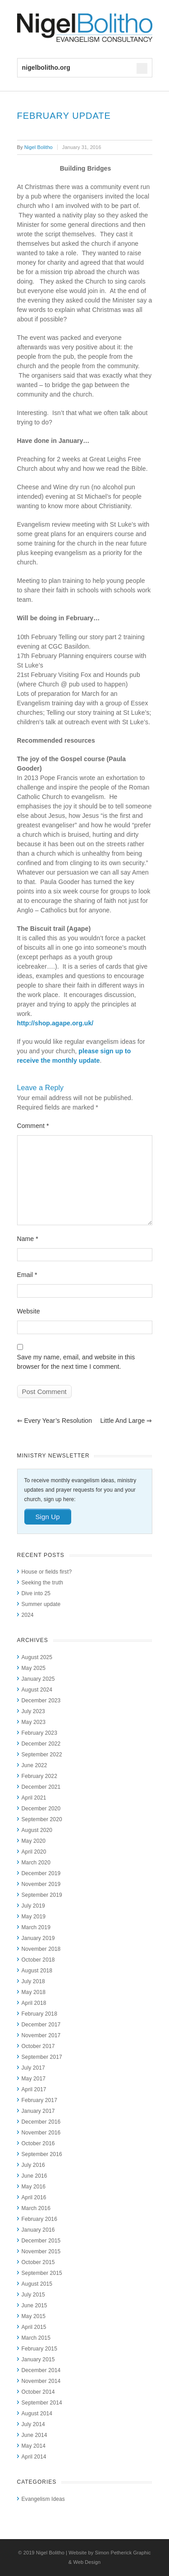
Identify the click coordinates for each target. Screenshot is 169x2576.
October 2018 (38, 1960)
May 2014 (34, 2446)
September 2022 (42, 1754)
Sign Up (48, 1516)
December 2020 (41, 1808)
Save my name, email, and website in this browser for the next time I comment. (76, 1361)
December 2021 (41, 1787)
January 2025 (38, 1679)
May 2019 (34, 1916)
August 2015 (37, 2284)
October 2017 (38, 2046)
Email (27, 1274)
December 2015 (41, 2241)
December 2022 (41, 1744)
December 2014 (41, 2370)
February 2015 (39, 2349)
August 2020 (37, 1830)
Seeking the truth (43, 1582)
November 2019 (41, 1884)
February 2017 (39, 2100)
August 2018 (37, 1970)
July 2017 (33, 2068)
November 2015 (41, 2251)
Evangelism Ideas (43, 2499)
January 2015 (38, 2359)
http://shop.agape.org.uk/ (55, 1023)
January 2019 (38, 1938)
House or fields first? (47, 1572)
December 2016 (41, 2122)
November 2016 (41, 2132)
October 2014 (38, 2392)
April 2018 (34, 2003)
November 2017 (41, 2035)
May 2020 (34, 1841)
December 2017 (41, 2024)
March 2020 (36, 1862)
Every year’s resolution (54, 1420)
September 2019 (42, 1895)
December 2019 (41, 1873)
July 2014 (33, 2424)
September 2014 (42, 2403)
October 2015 (38, 2262)
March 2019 (36, 1927)
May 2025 (34, 1668)
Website (28, 1311)
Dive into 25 (36, 1593)
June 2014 (34, 2435)
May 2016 (34, 2187)
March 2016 (36, 2208)
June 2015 (34, 2305)
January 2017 (38, 2111)
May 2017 (34, 2078)
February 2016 (39, 2219)
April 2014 (34, 2457)
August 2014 (37, 2413)
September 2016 (42, 2154)
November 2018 (41, 1949)
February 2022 (39, 1776)
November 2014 (41, 2381)
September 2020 (42, 1819)
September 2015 (42, 2273)
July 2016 (33, 2165)
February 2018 (39, 2014)
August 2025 (37, 1657)
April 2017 (34, 2089)
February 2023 (39, 1733)
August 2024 (37, 1690)
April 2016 (34, 2197)
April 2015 (34, 2327)
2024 (28, 1615)
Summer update (41, 1604)
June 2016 (34, 2176)
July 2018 (33, 1981)
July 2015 (33, 2295)
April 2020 (34, 1852)
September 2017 (42, 2057)
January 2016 (38, 2230)
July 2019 (33, 1906)
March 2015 (36, 2338)
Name (27, 1238)
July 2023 (33, 1711)
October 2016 (38, 2143)
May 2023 (34, 1722)
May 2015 (34, 2316)
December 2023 (41, 1700)
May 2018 (34, 1992)
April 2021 (34, 1798)
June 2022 (34, 1765)
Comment (33, 1125)
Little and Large (126, 1420)
